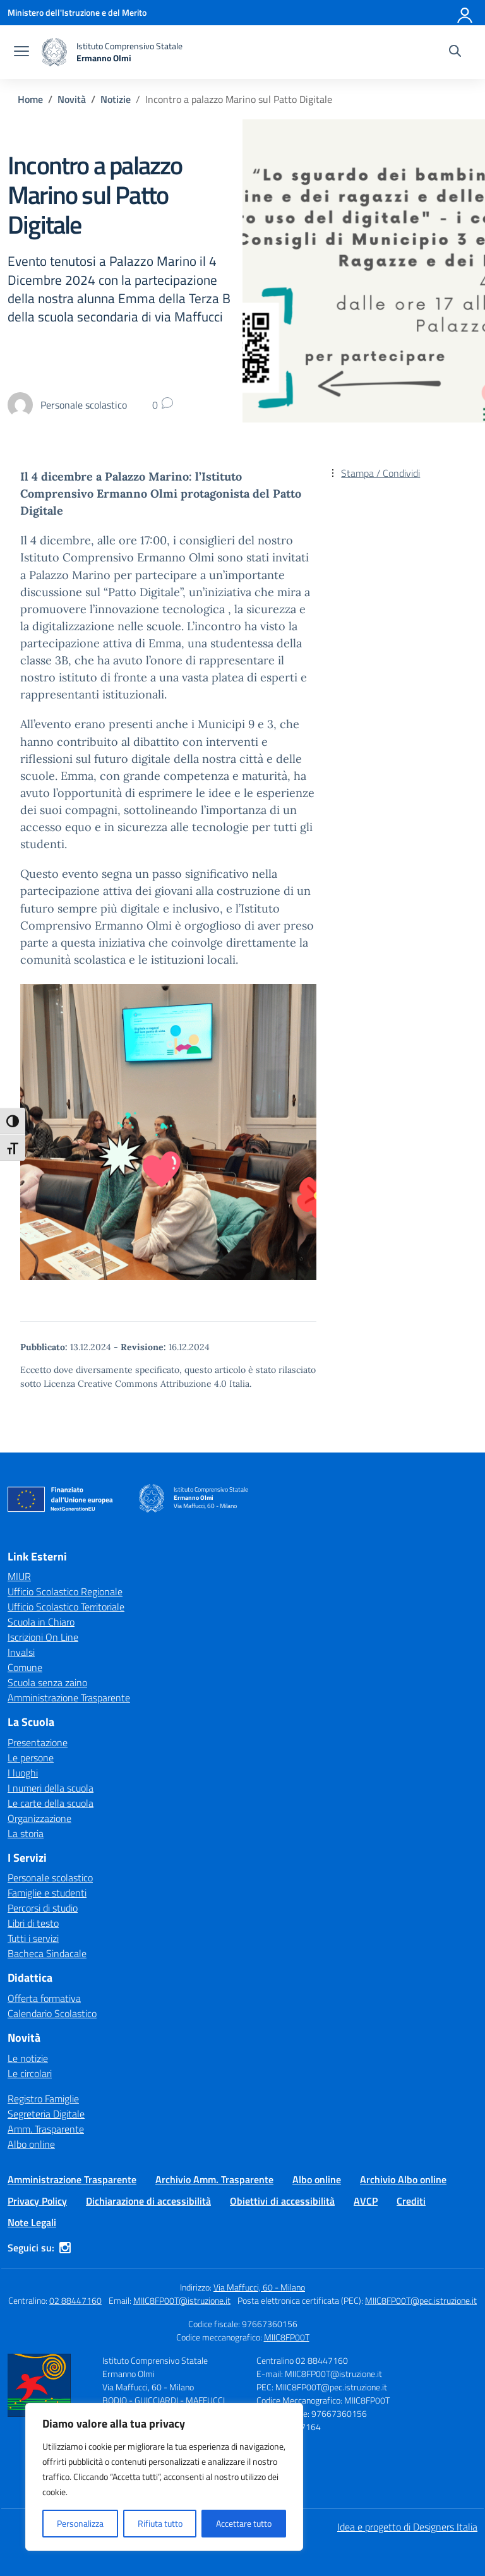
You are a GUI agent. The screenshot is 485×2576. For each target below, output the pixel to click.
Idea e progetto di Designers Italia (407, 2526)
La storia (26, 1833)
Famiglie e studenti (47, 1892)
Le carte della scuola (50, 1803)
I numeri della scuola (50, 1787)
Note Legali (32, 2222)
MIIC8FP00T (286, 2337)
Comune (25, 1667)
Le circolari (30, 2073)
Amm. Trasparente (46, 2128)
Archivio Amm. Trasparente (214, 2179)
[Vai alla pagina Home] (30, 99)
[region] (164, 2477)
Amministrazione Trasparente (69, 1697)
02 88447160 (75, 2300)
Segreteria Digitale (46, 2113)
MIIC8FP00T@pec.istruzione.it (421, 2300)
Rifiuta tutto (160, 2523)
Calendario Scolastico (52, 2013)
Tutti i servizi (33, 1938)
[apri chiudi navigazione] (21, 52)
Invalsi (21, 1652)
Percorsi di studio (43, 1907)
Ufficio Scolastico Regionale (65, 1591)
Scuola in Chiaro (41, 1621)
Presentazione (38, 1742)
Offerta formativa (44, 1998)
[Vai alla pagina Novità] (71, 99)
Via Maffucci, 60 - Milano (259, 2287)
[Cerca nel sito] (455, 52)
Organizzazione (39, 1818)
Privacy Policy (37, 2200)
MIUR (19, 1576)
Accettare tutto (244, 2523)
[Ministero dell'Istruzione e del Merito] (77, 12)
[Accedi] (465, 12)
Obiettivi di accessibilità (282, 2200)
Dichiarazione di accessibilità (148, 2200)
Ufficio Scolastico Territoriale (66, 1606)
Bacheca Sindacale (47, 1953)
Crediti (411, 2200)
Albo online (31, 2144)
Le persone (31, 1757)
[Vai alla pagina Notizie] (115, 99)
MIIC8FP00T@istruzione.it (182, 2300)
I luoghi (23, 1772)
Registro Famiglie (43, 2098)
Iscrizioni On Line (43, 1636)
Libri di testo (33, 1923)
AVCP (366, 2200)
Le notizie (28, 2058)
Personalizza (80, 2523)
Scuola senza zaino (47, 1682)
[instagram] (65, 2247)
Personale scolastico (50, 1877)
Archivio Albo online (403, 2179)
